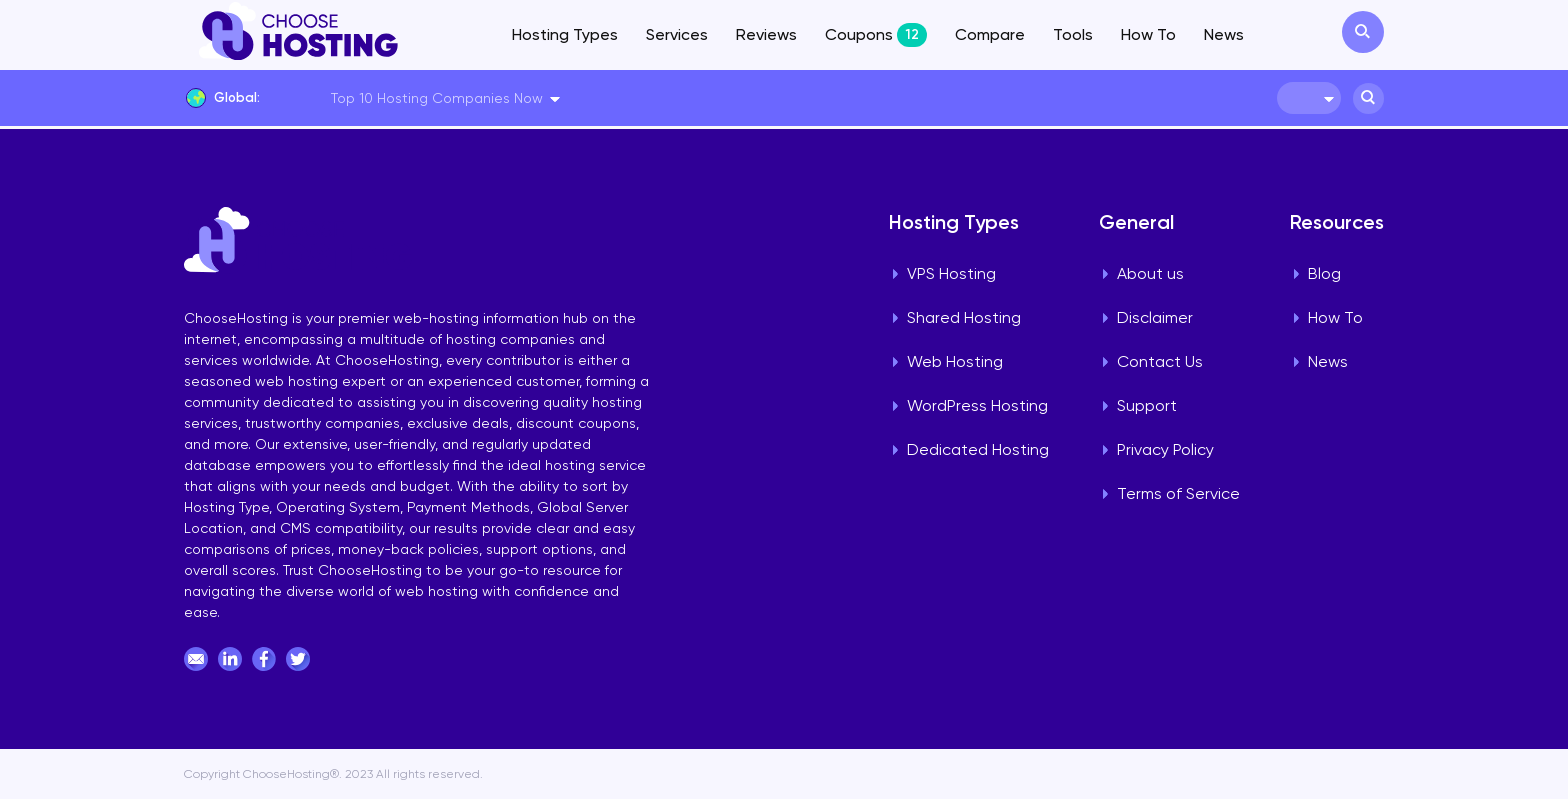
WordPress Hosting (977, 405)
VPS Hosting (951, 273)
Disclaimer (1155, 317)
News (1224, 34)
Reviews (766, 34)
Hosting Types (565, 34)
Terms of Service (1178, 493)
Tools (1073, 34)
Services (677, 34)
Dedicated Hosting (978, 449)
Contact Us (1160, 361)
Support (1147, 405)
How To (1148, 34)
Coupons (876, 35)
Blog (1324, 273)
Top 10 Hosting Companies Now (437, 98)
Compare (990, 34)
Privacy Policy (1165, 449)
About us (1150, 273)
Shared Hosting (964, 317)
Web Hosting (955, 361)
